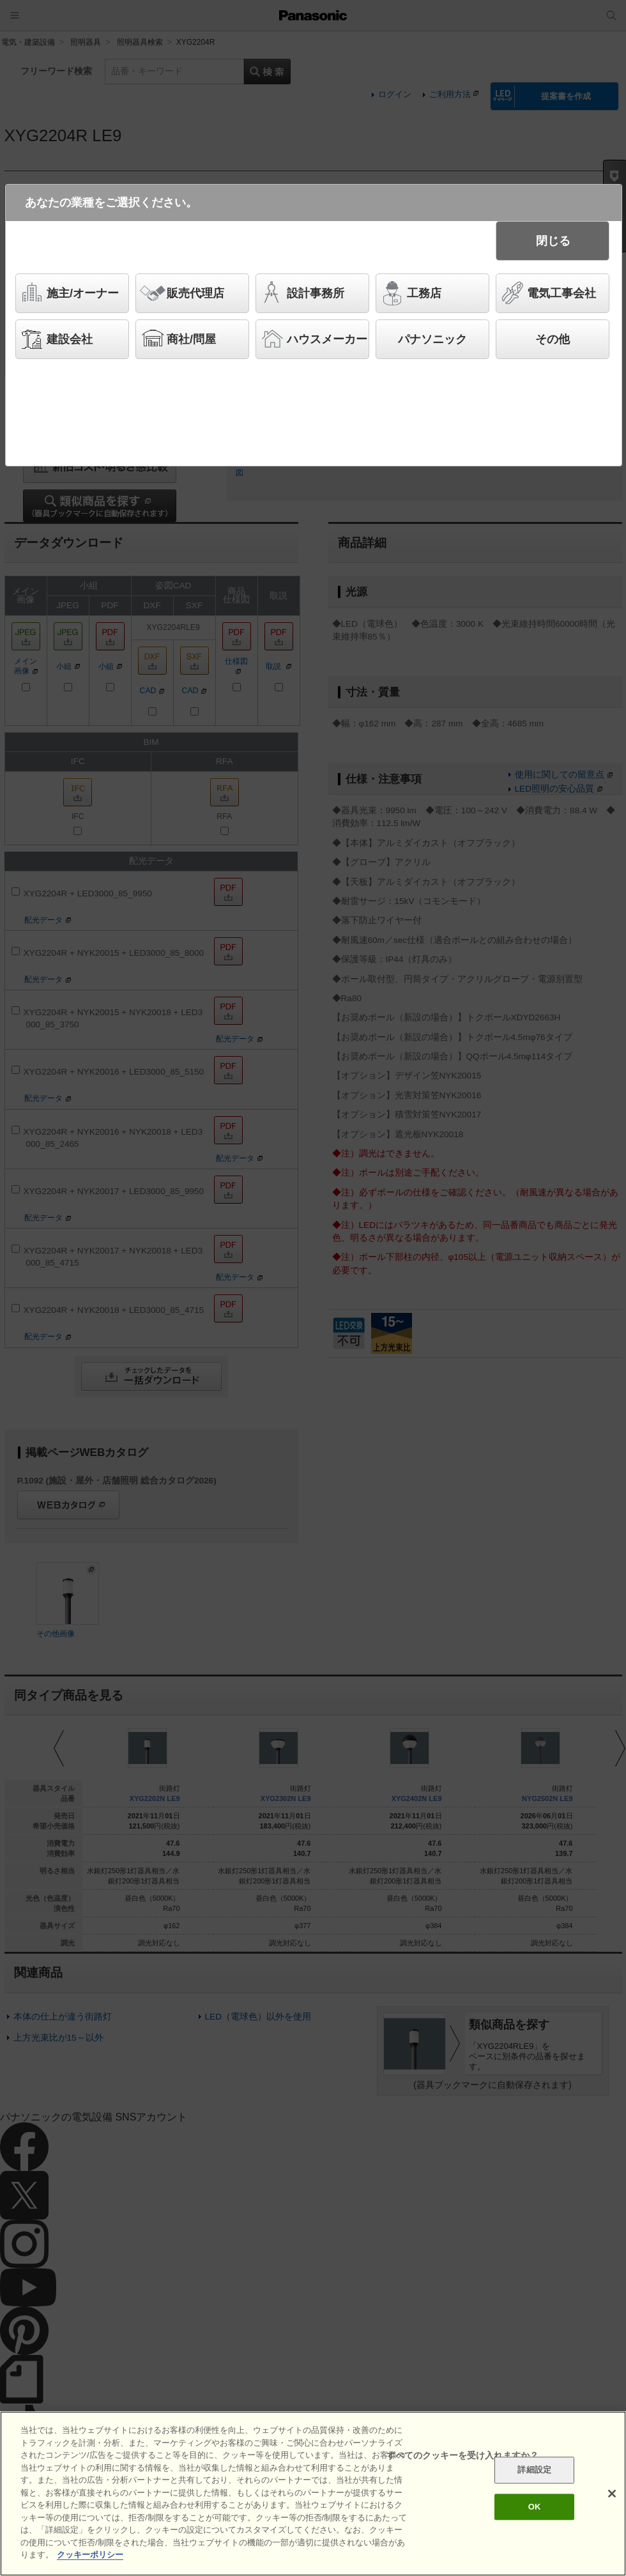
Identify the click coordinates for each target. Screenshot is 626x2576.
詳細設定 (534, 2470)
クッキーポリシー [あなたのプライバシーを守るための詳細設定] (90, 2554)
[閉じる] (612, 2494)
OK (534, 2506)
